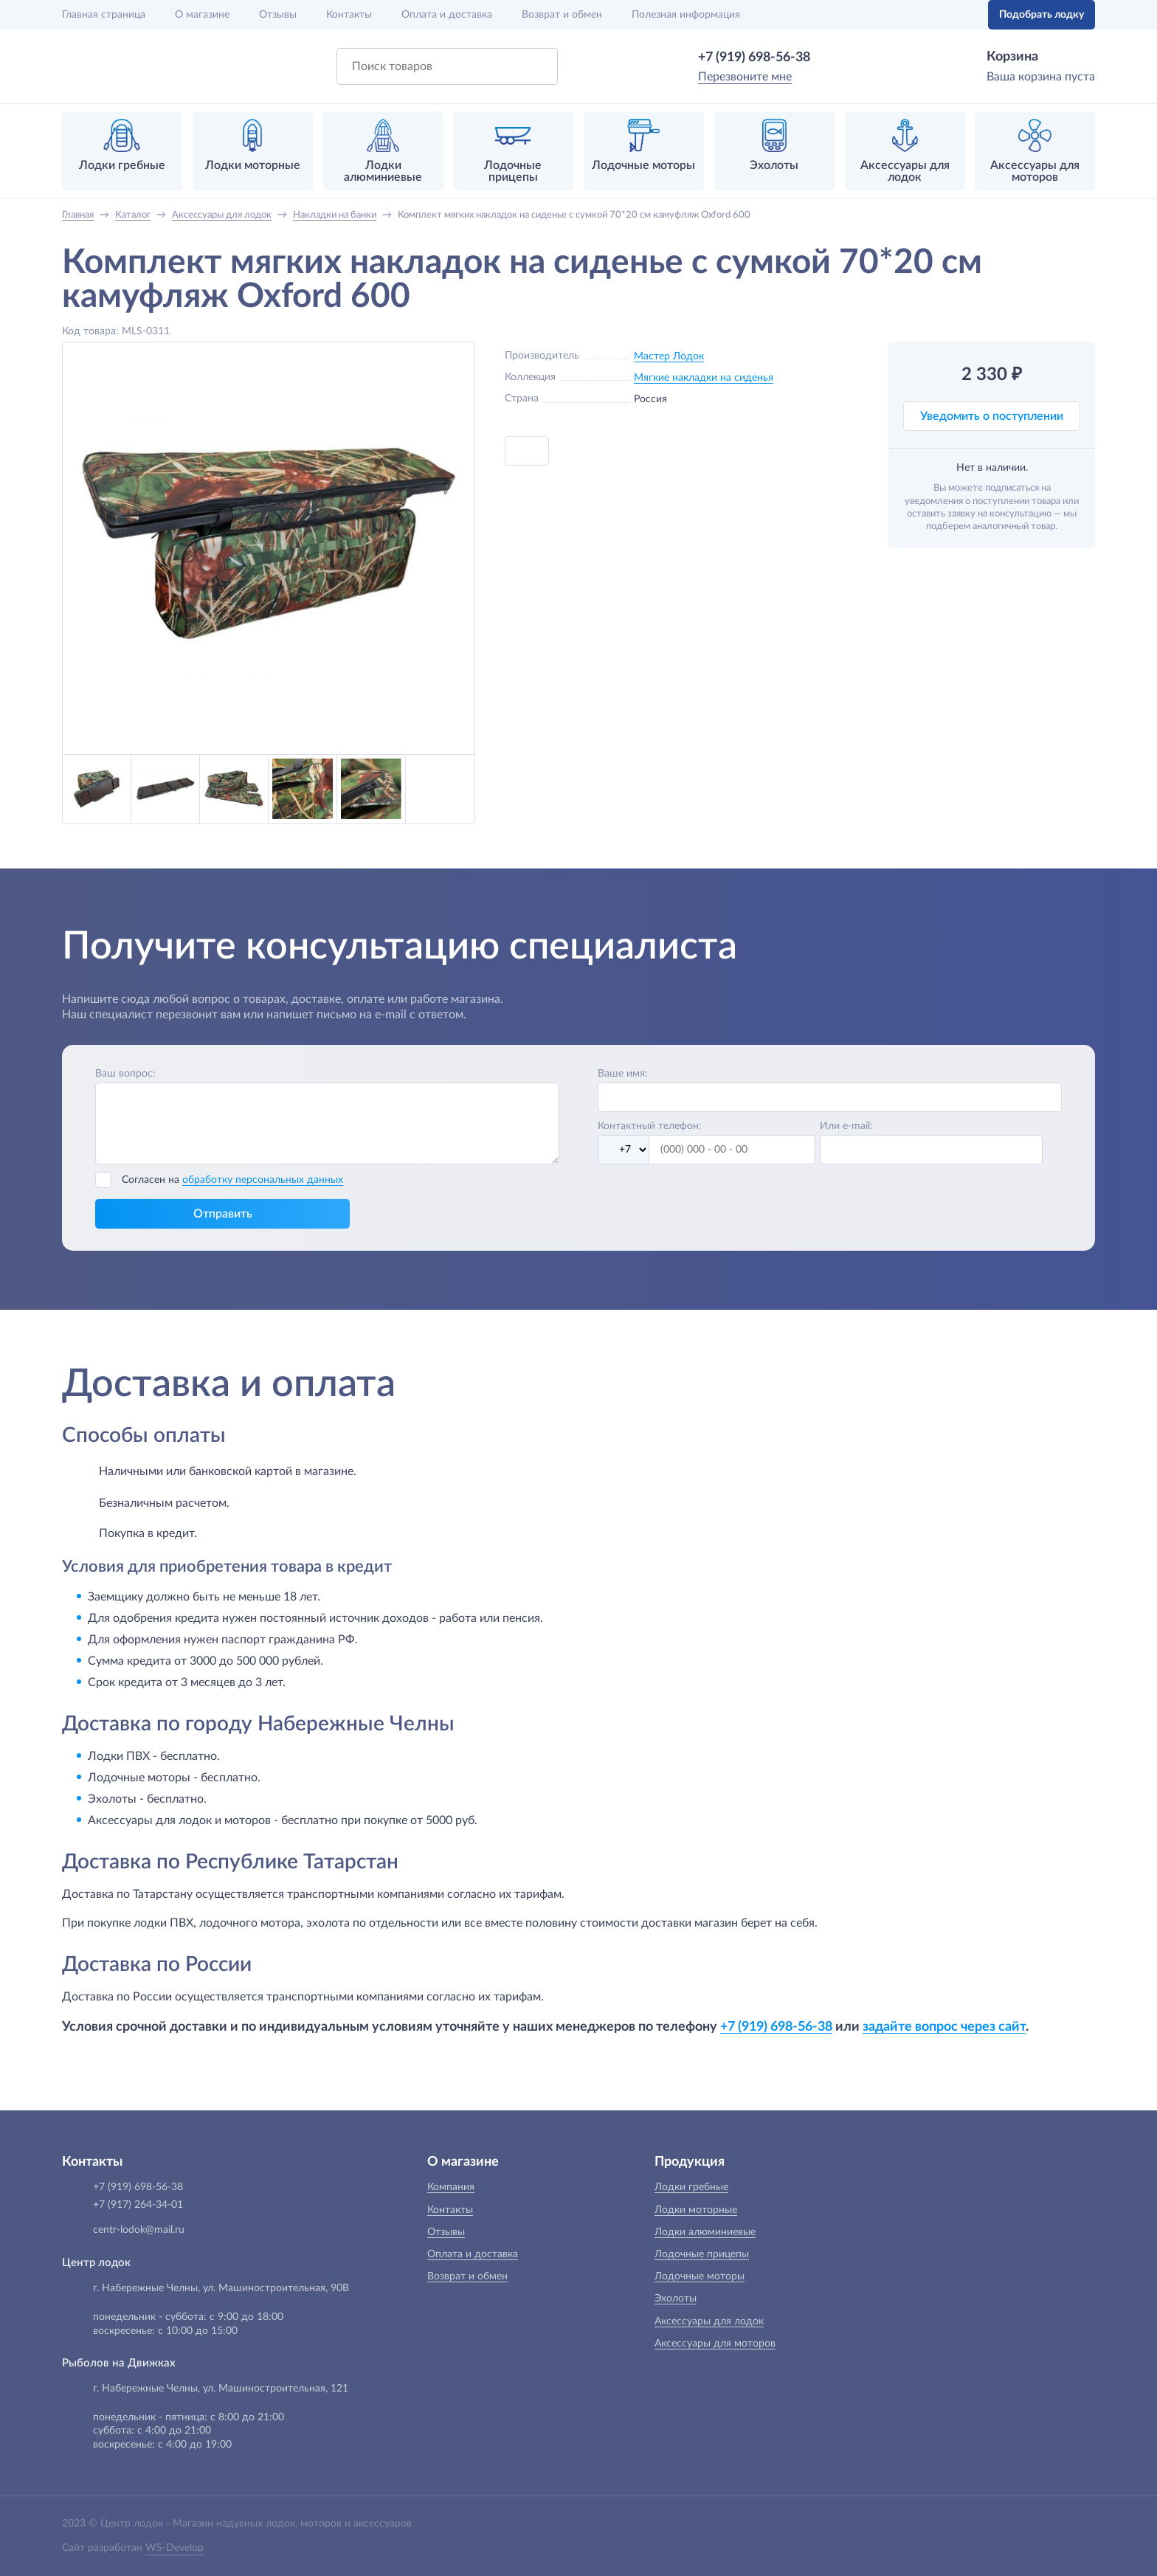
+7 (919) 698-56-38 (754, 57)
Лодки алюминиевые (705, 2232)
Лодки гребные (691, 2187)
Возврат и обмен (562, 15)
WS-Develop (174, 2548)
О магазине (202, 15)
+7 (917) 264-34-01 (138, 2205)
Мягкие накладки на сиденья (703, 378)
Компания (450, 2187)
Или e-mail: (846, 1126)
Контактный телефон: (650, 1126)
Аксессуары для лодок (709, 2321)
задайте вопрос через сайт (944, 2026)
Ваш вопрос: (125, 1073)
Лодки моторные (696, 2210)
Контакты (349, 15)
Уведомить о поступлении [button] (991, 416)
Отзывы (278, 15)
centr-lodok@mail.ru (138, 2230)
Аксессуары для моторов (715, 2343)
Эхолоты (676, 2298)
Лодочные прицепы (702, 2254)
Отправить (222, 1214)
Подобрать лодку (1041, 15)
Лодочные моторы (700, 2276)
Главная (103, 15)
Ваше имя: (623, 1073)
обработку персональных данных (262, 1180)
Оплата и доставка (446, 15)
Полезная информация (686, 15)
